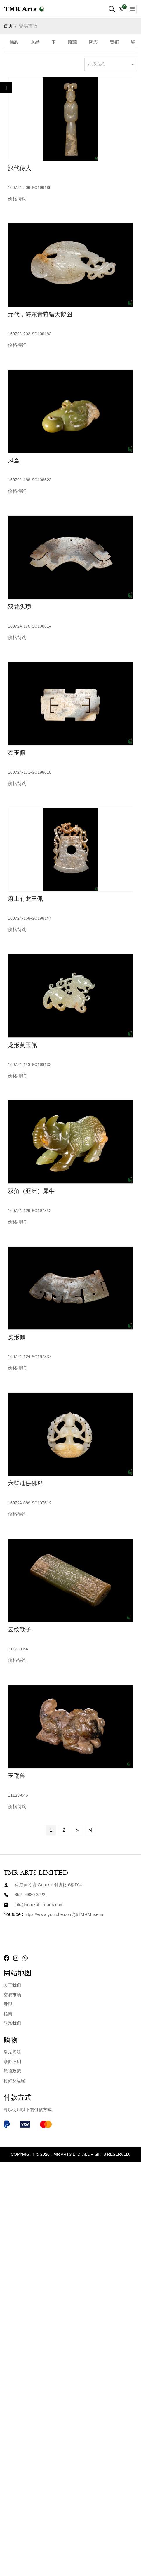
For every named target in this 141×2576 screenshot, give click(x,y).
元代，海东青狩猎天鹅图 (40, 314)
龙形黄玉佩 (22, 1045)
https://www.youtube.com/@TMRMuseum (64, 1915)
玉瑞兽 (16, 1776)
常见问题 (12, 2052)
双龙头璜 (19, 607)
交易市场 (28, 26)
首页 (8, 26)
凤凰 (14, 460)
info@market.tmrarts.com (39, 1905)
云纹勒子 (19, 1630)
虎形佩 (16, 1337)
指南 (8, 2014)
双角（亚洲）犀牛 (31, 1191)
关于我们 (12, 1985)
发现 (8, 2004)
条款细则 (12, 2062)
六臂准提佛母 (25, 1483)
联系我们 (12, 2023)
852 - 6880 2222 (30, 1895)
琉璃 (72, 42)
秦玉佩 (16, 753)
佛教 (14, 42)
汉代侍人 (19, 168)
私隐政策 (12, 2071)
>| (90, 1830)
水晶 (35, 42)
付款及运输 (14, 2081)
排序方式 (96, 64)
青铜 (114, 42)
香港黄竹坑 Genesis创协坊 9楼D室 (48, 1885)
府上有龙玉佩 (25, 899)
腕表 (93, 42)
